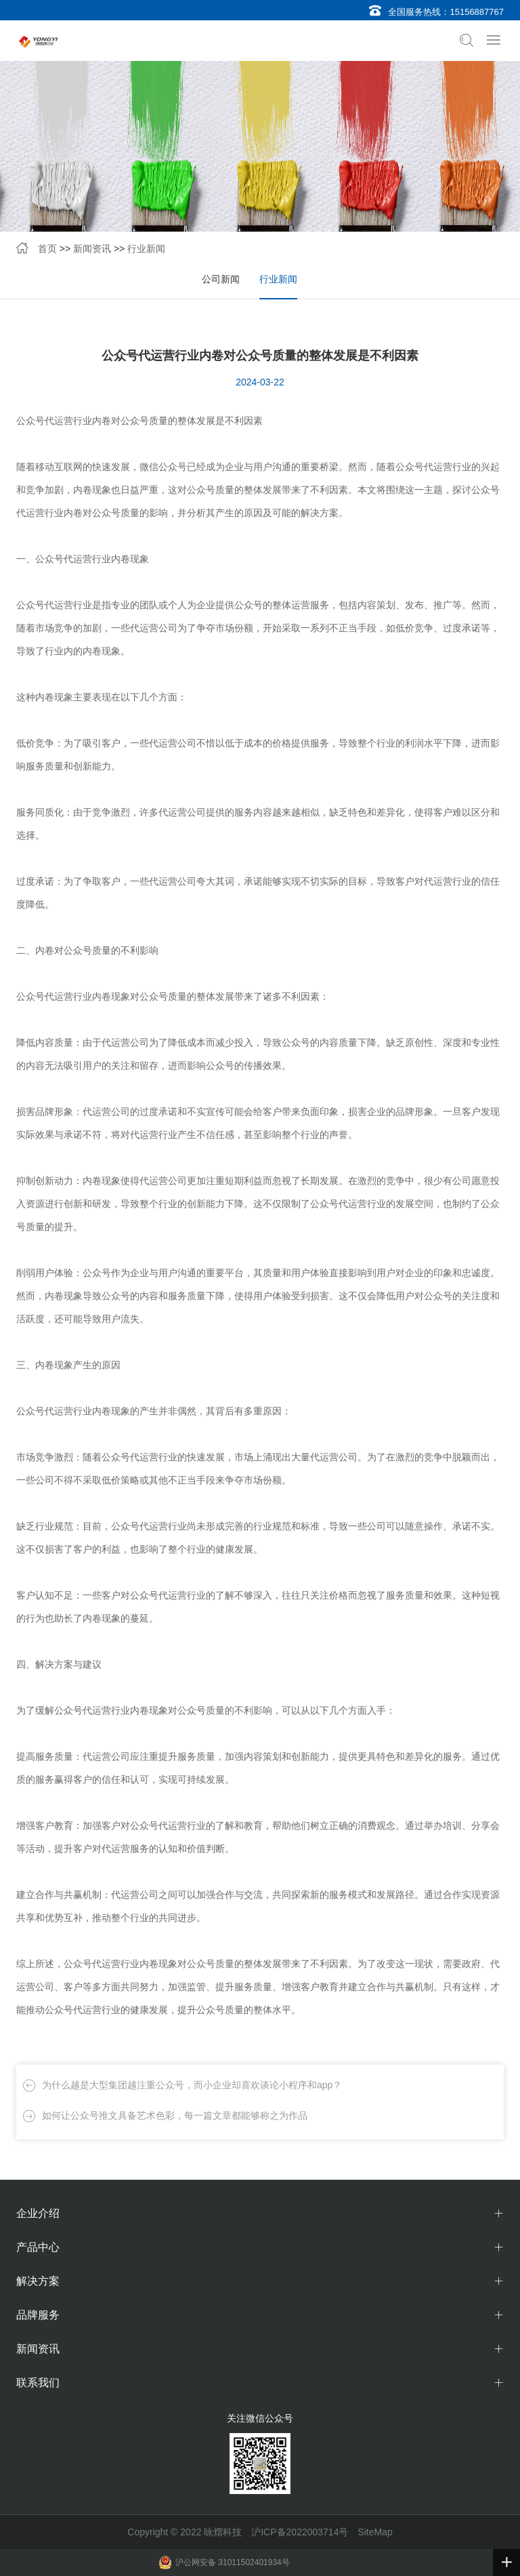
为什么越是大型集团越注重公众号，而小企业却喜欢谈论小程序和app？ (192, 2084)
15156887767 (477, 12)
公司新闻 (221, 279)
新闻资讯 (92, 248)
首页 (47, 248)
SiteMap (375, 2532)
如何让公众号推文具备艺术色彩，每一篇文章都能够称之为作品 (174, 2115)
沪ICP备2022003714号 (299, 2532)
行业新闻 (146, 248)
